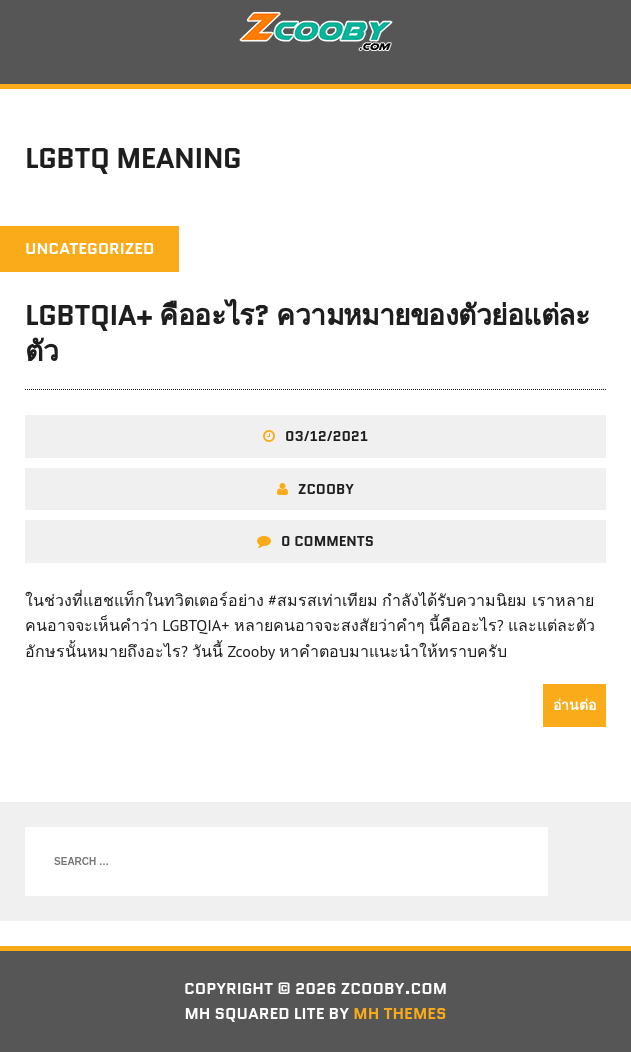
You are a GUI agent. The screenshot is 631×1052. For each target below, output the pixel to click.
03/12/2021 (326, 436)
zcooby (326, 489)
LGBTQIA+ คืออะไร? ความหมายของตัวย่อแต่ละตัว (307, 333)
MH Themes (399, 1013)
